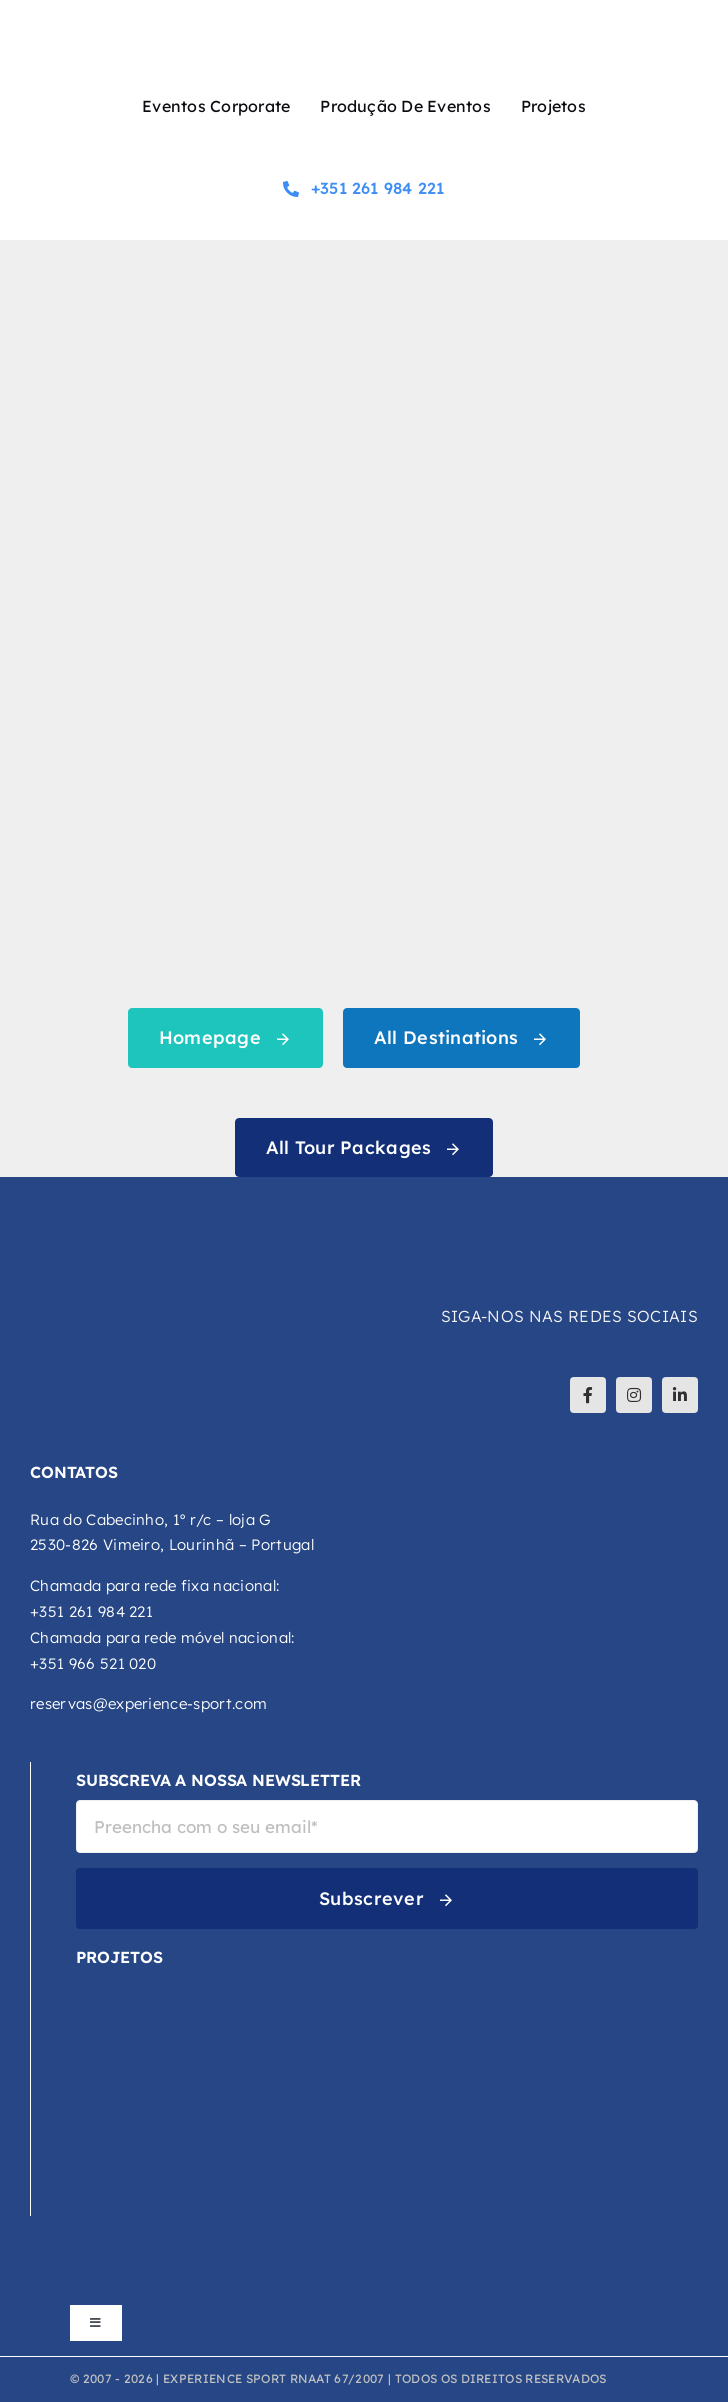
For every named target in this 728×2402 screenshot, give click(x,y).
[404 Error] (364, 298)
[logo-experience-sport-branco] (150, 1215)
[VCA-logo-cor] (141, 1985)
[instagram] (634, 1395)
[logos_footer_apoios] (364, 2269)
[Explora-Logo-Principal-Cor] (141, 2131)
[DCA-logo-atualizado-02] (108, 2050)
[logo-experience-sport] (364, 28)
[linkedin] (680, 1395)
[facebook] (588, 1395)
